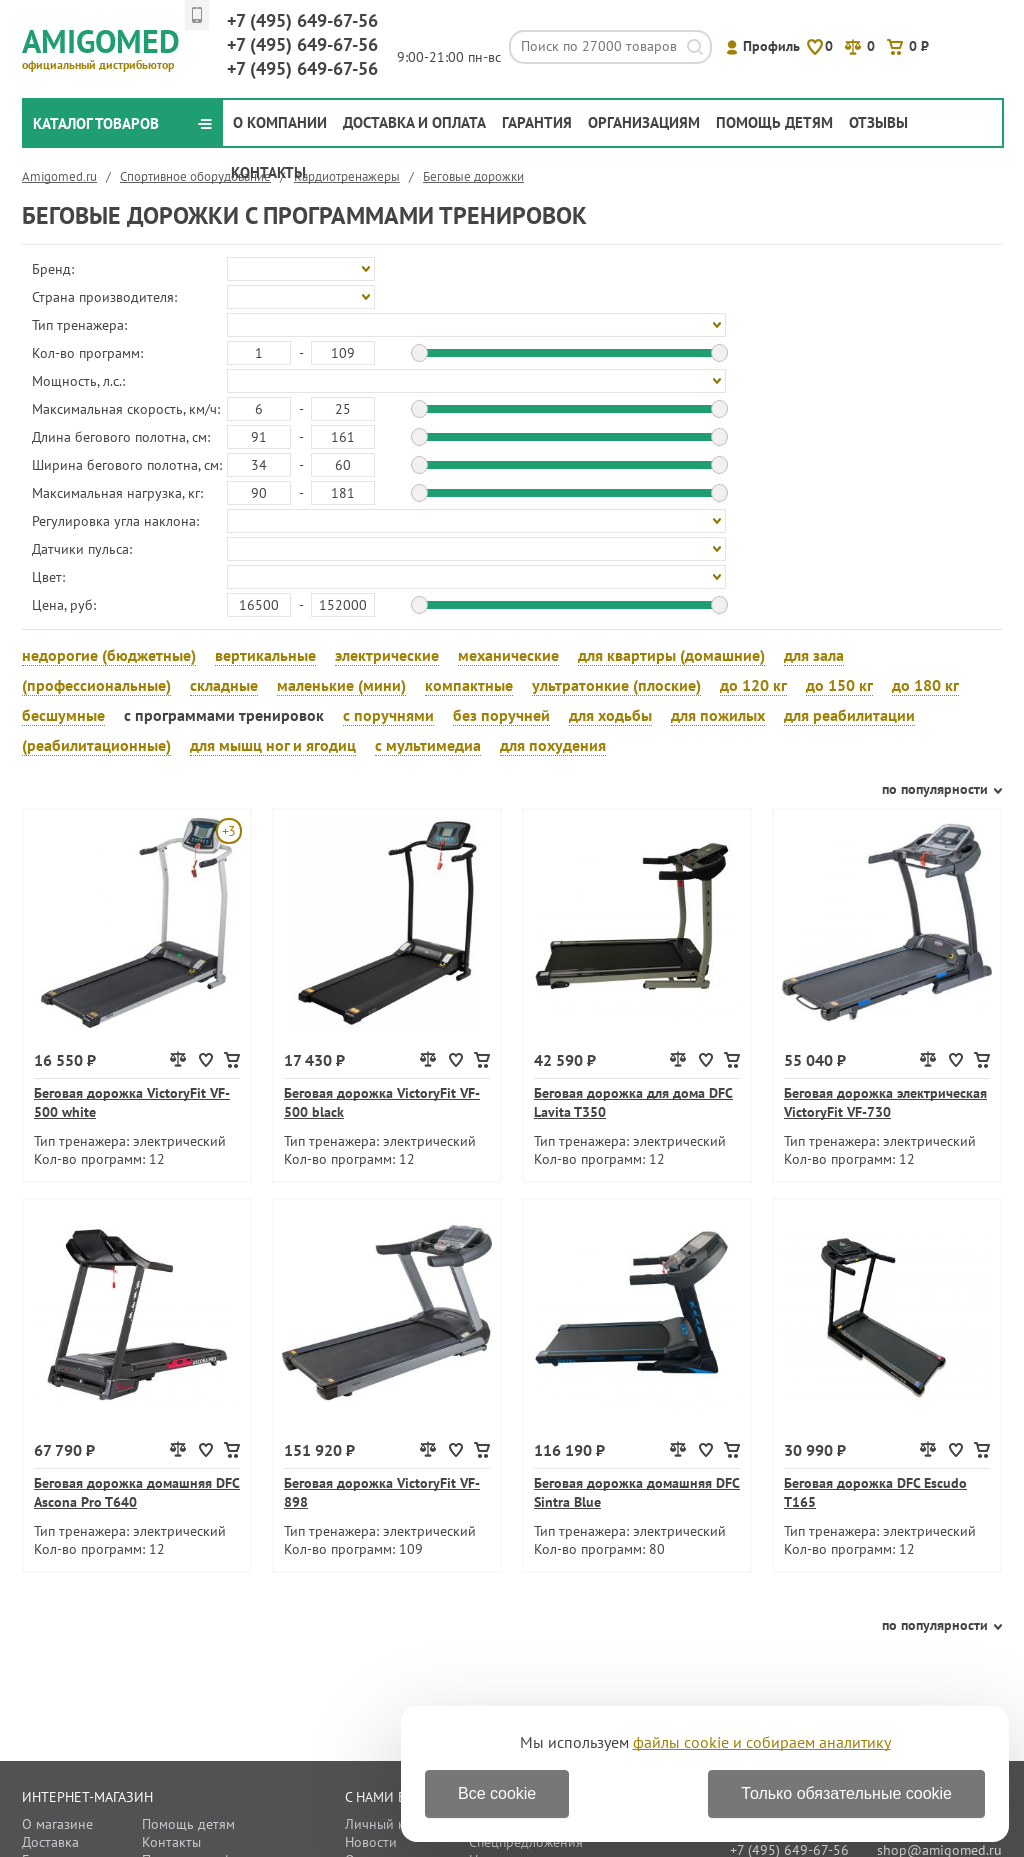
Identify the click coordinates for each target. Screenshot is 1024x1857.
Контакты (268, 172)
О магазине (57, 1824)
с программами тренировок (224, 715)
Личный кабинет (397, 1824)
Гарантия (537, 122)
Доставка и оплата (414, 122)
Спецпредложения (526, 1842)
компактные (469, 685)
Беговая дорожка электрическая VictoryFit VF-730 (885, 1102)
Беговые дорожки (473, 176)
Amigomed (109, 46)
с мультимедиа (428, 745)
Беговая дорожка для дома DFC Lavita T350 (633, 1102)
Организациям (644, 122)
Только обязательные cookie (846, 1793)
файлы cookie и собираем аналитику (762, 1742)
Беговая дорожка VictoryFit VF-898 (382, 1492)
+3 (228, 831)
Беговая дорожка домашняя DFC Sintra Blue (637, 1492)
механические (508, 655)
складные (224, 685)
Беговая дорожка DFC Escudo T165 (875, 1492)
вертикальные (265, 655)
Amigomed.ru (59, 176)
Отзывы (878, 122)
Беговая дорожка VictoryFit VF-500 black (382, 1102)
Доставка (50, 1842)
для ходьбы (610, 715)
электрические (387, 655)
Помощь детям (774, 122)
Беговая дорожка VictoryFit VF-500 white (132, 1102)
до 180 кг (925, 685)
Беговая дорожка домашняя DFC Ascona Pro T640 (137, 1492)
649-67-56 (302, 20)
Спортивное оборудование (195, 176)
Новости (371, 1842)
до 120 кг (753, 685)
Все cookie (497, 1793)
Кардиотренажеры (347, 176)
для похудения (553, 745)
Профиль (771, 46)
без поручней (501, 715)
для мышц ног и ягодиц (273, 745)
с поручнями (388, 715)
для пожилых (718, 715)
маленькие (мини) (341, 685)
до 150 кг (839, 685)
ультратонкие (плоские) (616, 685)
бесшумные (63, 715)
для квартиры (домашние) (671, 655)
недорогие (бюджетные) (109, 655)
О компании (280, 122)
